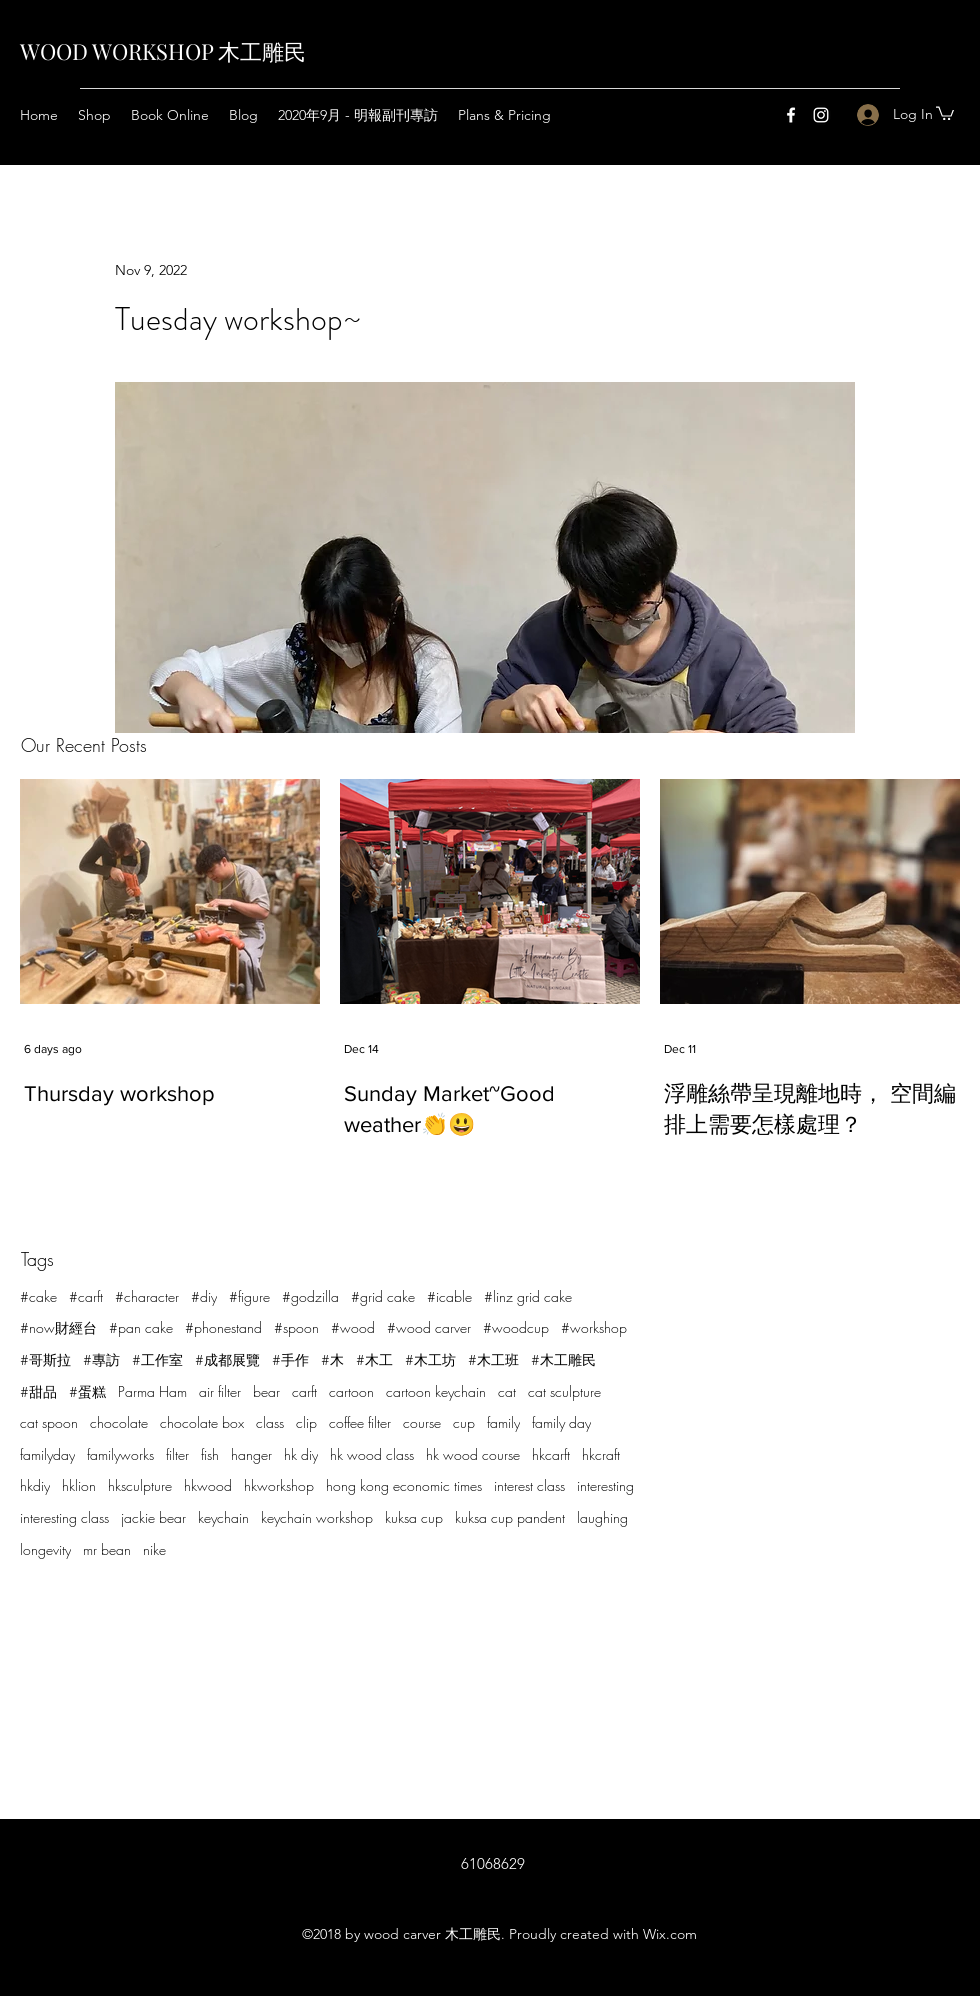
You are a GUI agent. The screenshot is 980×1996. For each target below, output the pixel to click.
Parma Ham (152, 1391)
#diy (204, 1296)
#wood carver (429, 1327)
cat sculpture (564, 1391)
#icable (449, 1296)
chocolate (119, 1422)
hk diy (301, 1454)
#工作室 (157, 1359)
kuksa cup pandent (510, 1517)
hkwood (208, 1485)
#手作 (290, 1359)
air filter (220, 1391)
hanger (251, 1454)
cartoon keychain (436, 1391)
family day (561, 1422)
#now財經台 (58, 1327)
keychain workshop (317, 1517)
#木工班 (493, 1359)
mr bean (107, 1549)
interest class (529, 1485)
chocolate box (202, 1422)
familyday (47, 1454)
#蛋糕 (87, 1391)
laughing (602, 1517)
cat (507, 1391)
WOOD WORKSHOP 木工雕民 (163, 51)
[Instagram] (821, 115)
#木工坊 (430, 1359)
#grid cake (383, 1296)
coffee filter (360, 1422)
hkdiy (35, 1485)
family (503, 1422)
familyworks (120, 1454)
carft (304, 1391)
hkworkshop (279, 1485)
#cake (38, 1296)
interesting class (64, 1517)
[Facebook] (791, 115)
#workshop (594, 1327)
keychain (223, 1517)
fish (210, 1454)
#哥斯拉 (45, 1359)
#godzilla (310, 1296)
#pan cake (141, 1327)
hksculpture (140, 1485)
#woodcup (516, 1327)
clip (306, 1422)
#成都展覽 (227, 1359)
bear (266, 1391)
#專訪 (101, 1359)
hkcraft (601, 1454)
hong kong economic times (404, 1485)
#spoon (296, 1327)
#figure (249, 1296)
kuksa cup (414, 1517)
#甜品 (38, 1391)
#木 (332, 1359)
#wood (353, 1327)
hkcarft (551, 1454)
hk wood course (473, 1454)
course (422, 1422)
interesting (605, 1485)
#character (147, 1296)
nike (154, 1549)
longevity (45, 1549)
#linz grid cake (528, 1296)
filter (177, 1454)
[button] (945, 112)
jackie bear (153, 1517)
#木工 (374, 1359)
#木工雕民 (563, 1359)
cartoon (351, 1391)
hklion (79, 1485)
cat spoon (49, 1422)
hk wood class (372, 1454)
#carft (86, 1296)
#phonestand (223, 1327)
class (270, 1422)
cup (464, 1422)
